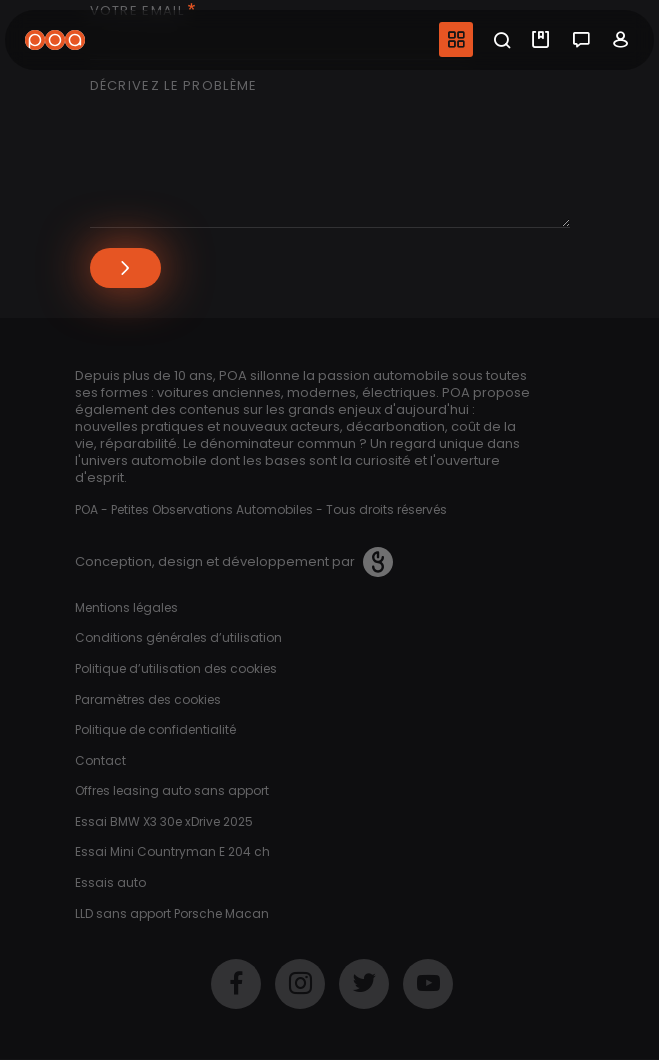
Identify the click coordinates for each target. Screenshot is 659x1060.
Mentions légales (126, 607)
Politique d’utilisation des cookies (176, 668)
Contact (100, 760)
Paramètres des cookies (148, 699)
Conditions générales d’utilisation (178, 637)
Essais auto (110, 882)
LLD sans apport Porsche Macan (172, 913)
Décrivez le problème (174, 86)
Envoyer (125, 268)
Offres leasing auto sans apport (172, 790)
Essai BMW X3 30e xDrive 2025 (164, 821)
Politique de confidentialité (155, 729)
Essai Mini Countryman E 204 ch (172, 851)
